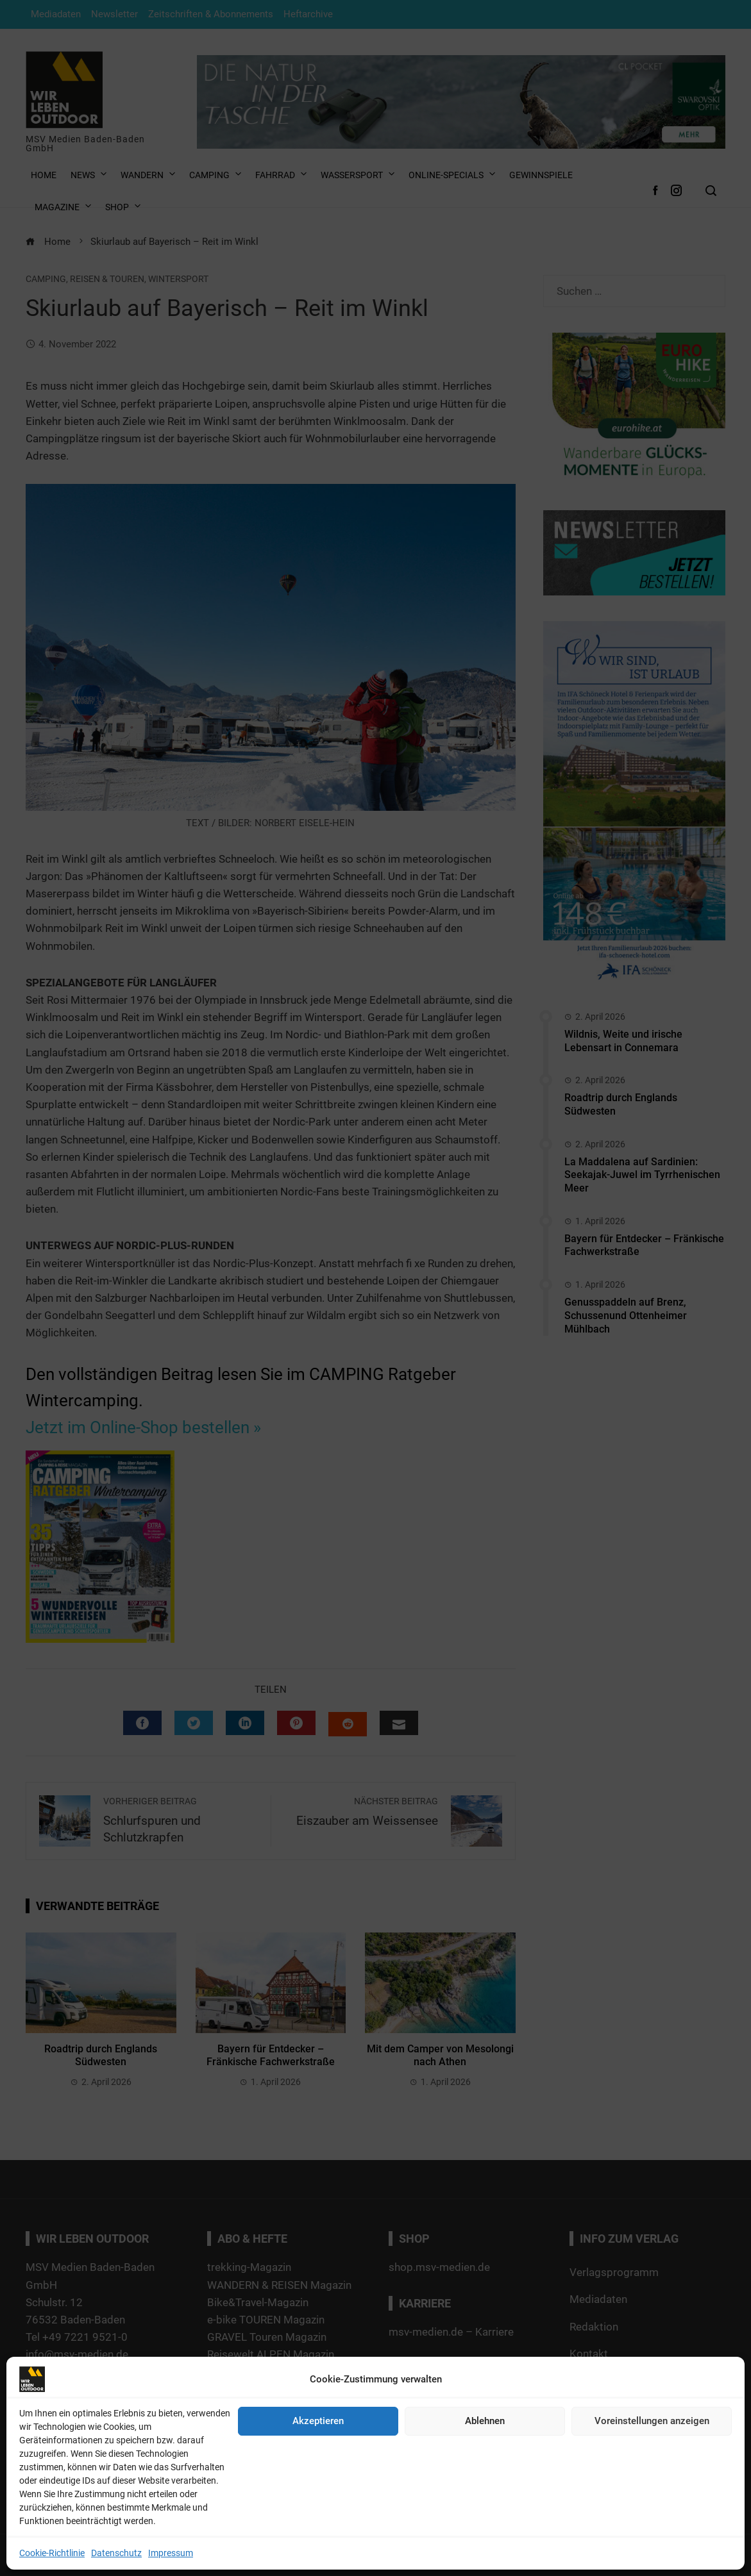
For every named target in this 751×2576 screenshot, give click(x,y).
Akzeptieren (318, 2421)
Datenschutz (116, 2553)
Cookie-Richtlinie (52, 2553)
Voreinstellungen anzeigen (652, 2421)
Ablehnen (485, 2421)
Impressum (170, 2553)
